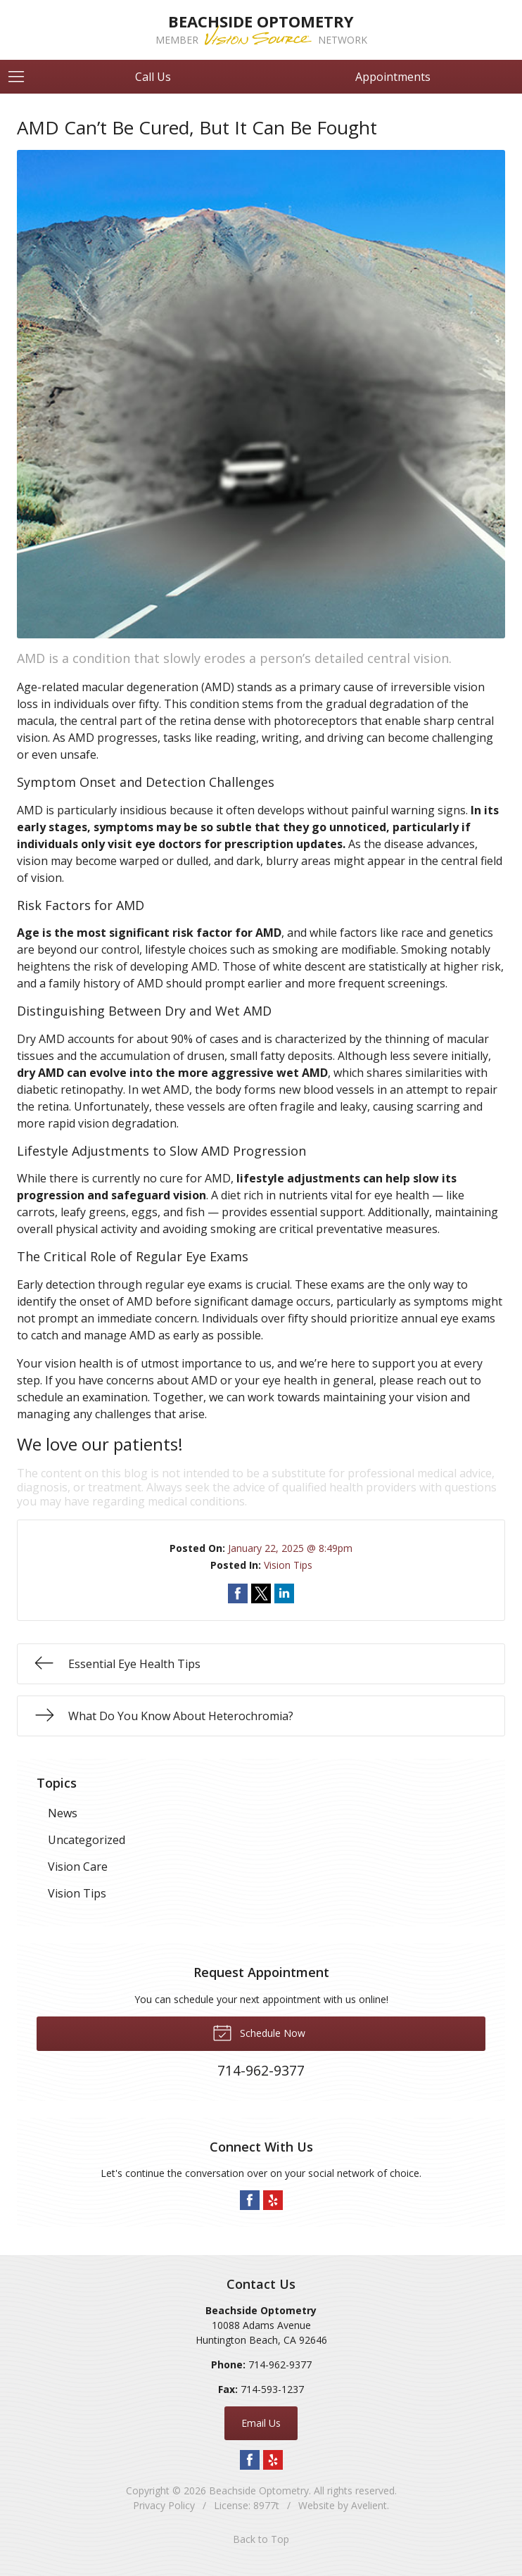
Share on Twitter (261, 1593)
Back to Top (261, 2539)
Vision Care (78, 1866)
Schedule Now (258, 2032)
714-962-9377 (280, 2364)
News (62, 1813)
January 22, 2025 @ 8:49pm (290, 1548)
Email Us (261, 2423)
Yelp (273, 2200)
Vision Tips (288, 1565)
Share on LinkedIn (284, 1593)
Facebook (250, 2200)
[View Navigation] (21, 77)
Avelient (369, 2505)
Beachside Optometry (259, 2490)
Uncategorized (86, 1840)
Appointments (393, 76)
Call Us (153, 76)
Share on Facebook (238, 1593)
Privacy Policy (164, 2505)
